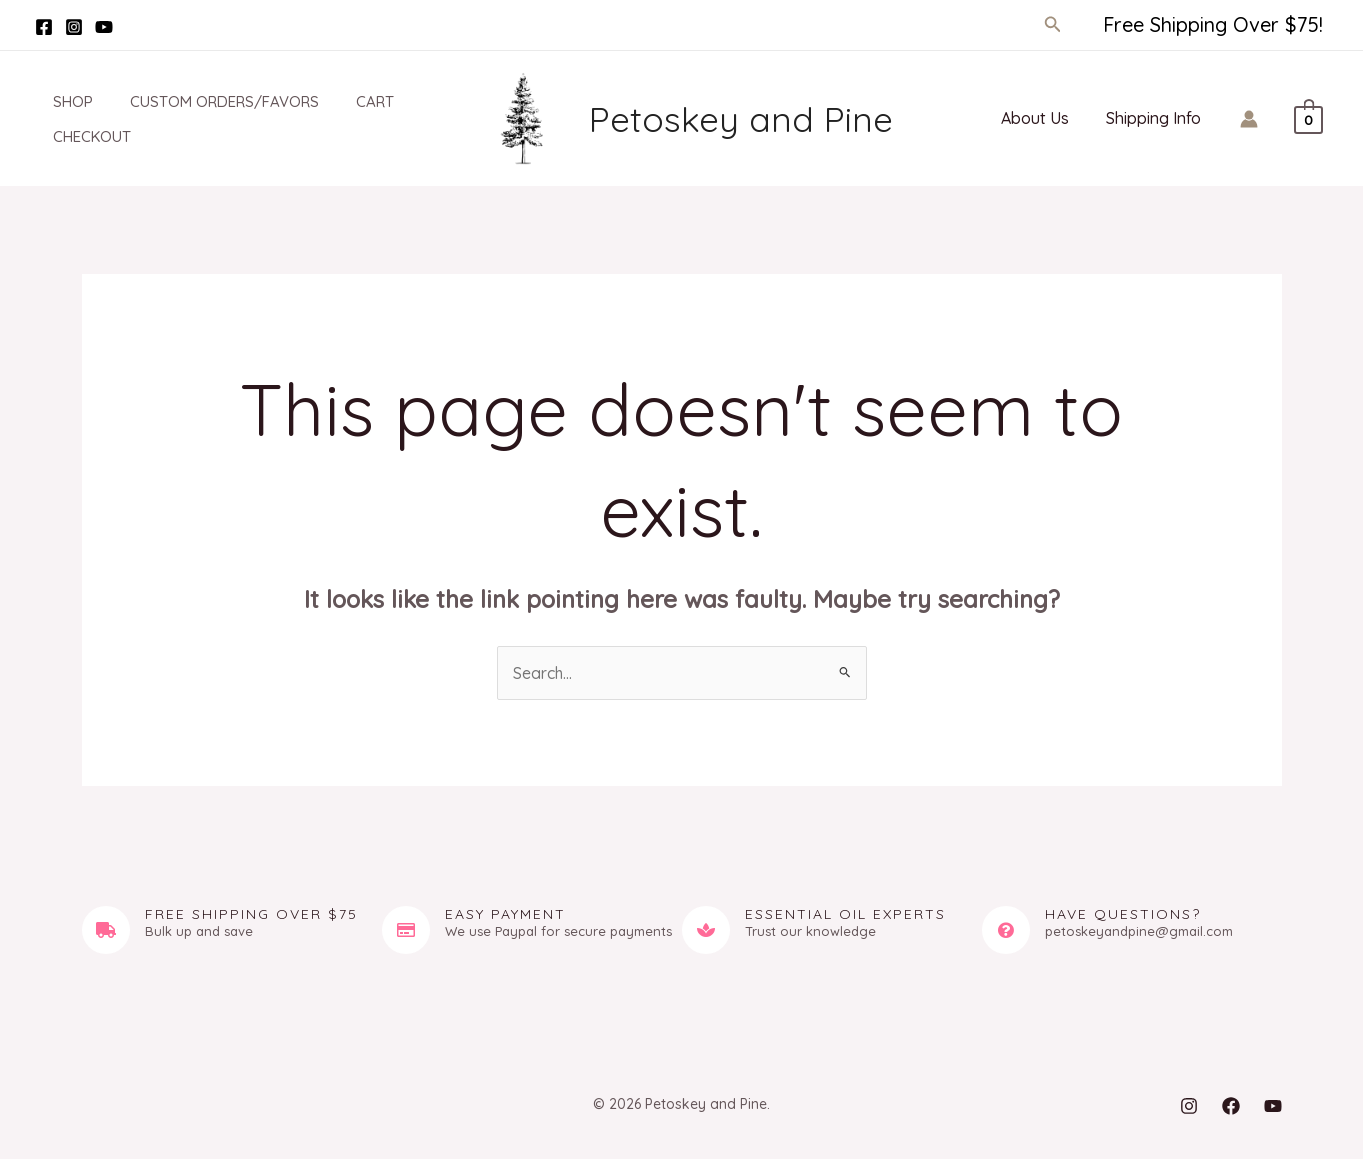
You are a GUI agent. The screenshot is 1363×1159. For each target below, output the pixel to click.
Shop (60, 101)
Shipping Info (1156, 118)
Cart (348, 101)
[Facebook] (44, 27)
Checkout (79, 136)
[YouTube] (104, 27)
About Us (1043, 118)
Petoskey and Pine (741, 119)
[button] (1053, 25)
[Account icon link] (1249, 119)
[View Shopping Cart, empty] (1308, 118)
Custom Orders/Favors (204, 101)
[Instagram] (74, 27)
